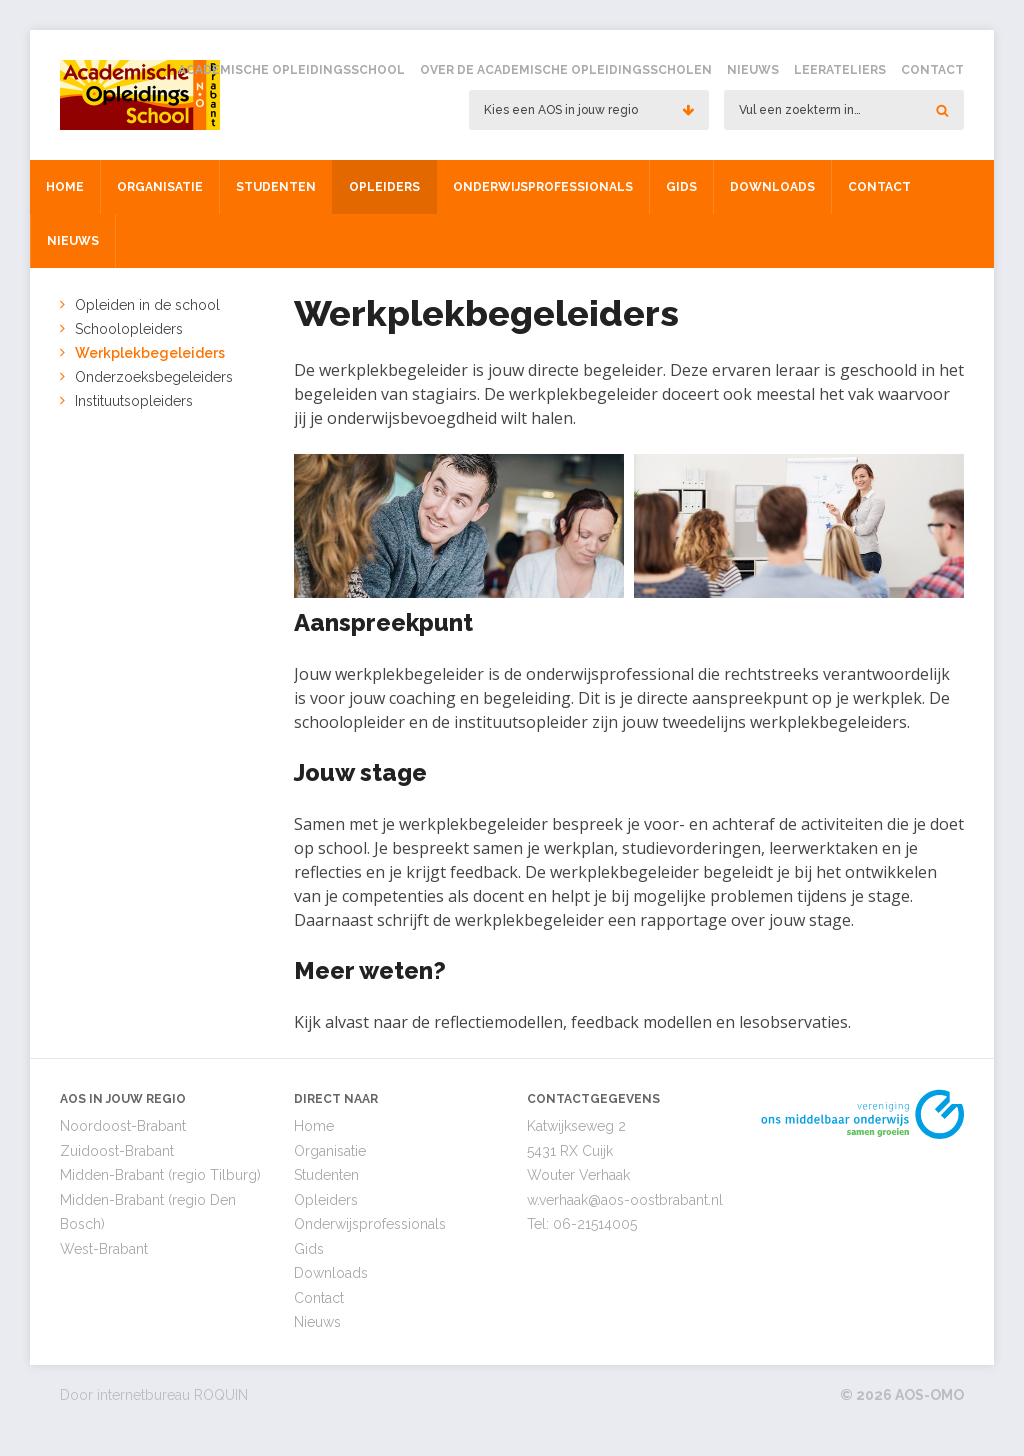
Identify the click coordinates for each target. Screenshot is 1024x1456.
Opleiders (384, 187)
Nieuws (753, 70)
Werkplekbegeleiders (150, 353)
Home (65, 187)
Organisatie (160, 187)
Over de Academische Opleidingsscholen (566, 70)
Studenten (276, 187)
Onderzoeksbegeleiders (154, 377)
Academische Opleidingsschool (291, 70)
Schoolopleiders (129, 329)
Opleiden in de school (147, 305)
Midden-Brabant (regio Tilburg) (160, 1175)
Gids (681, 187)
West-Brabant (104, 1249)
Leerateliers (840, 70)
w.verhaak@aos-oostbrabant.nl (625, 1200)
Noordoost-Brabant (123, 1126)
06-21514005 (595, 1224)
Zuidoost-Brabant (117, 1151)
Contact (932, 70)
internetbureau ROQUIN (172, 1395)
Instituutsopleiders (134, 401)
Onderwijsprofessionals (543, 187)
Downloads (772, 187)
